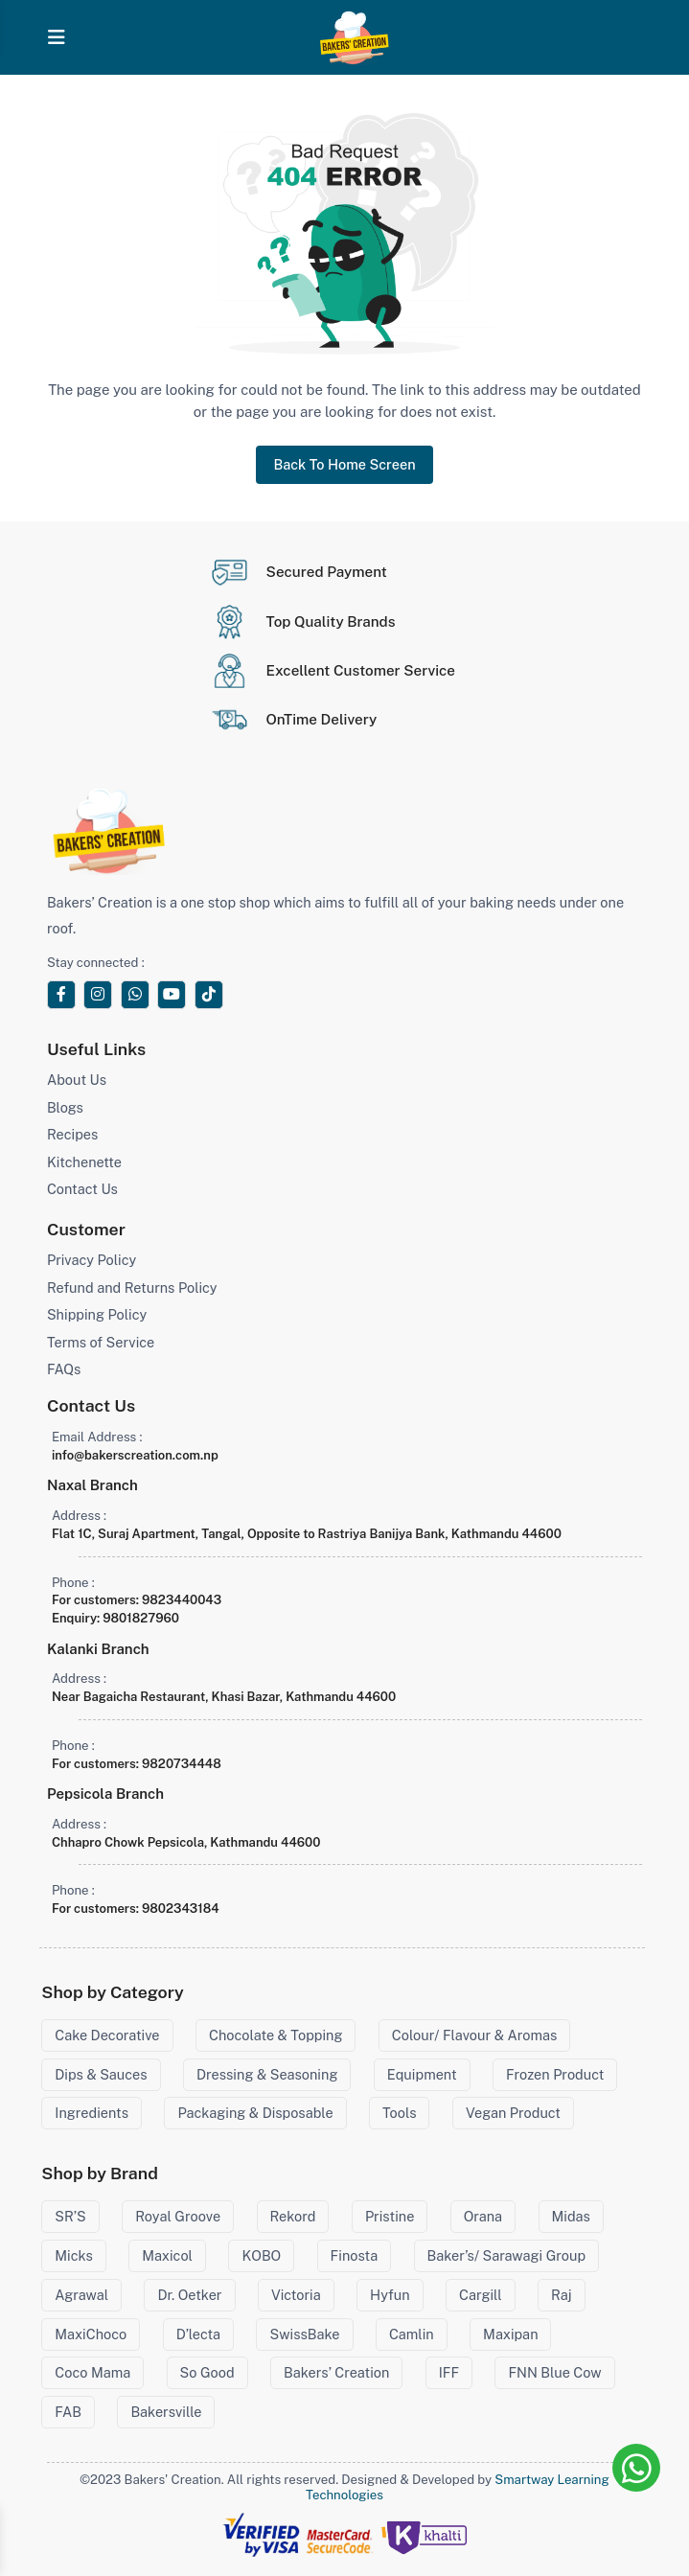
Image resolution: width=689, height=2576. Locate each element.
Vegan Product (513, 2112)
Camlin (411, 2334)
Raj (561, 2295)
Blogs (65, 1107)
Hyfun (390, 2295)
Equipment (422, 2074)
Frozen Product (555, 2074)
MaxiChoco (90, 2334)
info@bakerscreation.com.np (135, 1455)
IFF (449, 2372)
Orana (483, 2216)
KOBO (261, 2255)
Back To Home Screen (344, 464)
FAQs (64, 1369)
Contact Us (82, 1189)
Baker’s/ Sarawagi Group (506, 2255)
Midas (571, 2216)
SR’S (70, 2216)
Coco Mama (92, 2372)
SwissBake (304, 2334)
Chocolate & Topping (275, 2035)
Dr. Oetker (189, 2295)
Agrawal (81, 2295)
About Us (76, 1079)
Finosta (355, 2255)
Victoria (296, 2295)
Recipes (72, 1134)
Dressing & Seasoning (266, 2074)
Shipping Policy (97, 1314)
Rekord (293, 2216)
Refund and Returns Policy (132, 1287)
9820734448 (181, 1764)
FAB (68, 2412)
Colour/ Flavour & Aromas (474, 2035)
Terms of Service (100, 1342)
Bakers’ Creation (336, 2372)
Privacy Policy (91, 1260)
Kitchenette (84, 1162)
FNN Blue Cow (554, 2372)
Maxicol (167, 2255)
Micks (73, 2255)
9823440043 (181, 1600)
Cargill (480, 2295)
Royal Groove (177, 2216)
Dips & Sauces (101, 2074)
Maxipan (510, 2334)
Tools (399, 2112)
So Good (207, 2372)
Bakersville (165, 2412)
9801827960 (141, 1618)
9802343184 (180, 1908)
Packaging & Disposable (255, 2112)
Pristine (390, 2216)
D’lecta (198, 2334)
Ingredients (91, 2112)
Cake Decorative (107, 2035)
